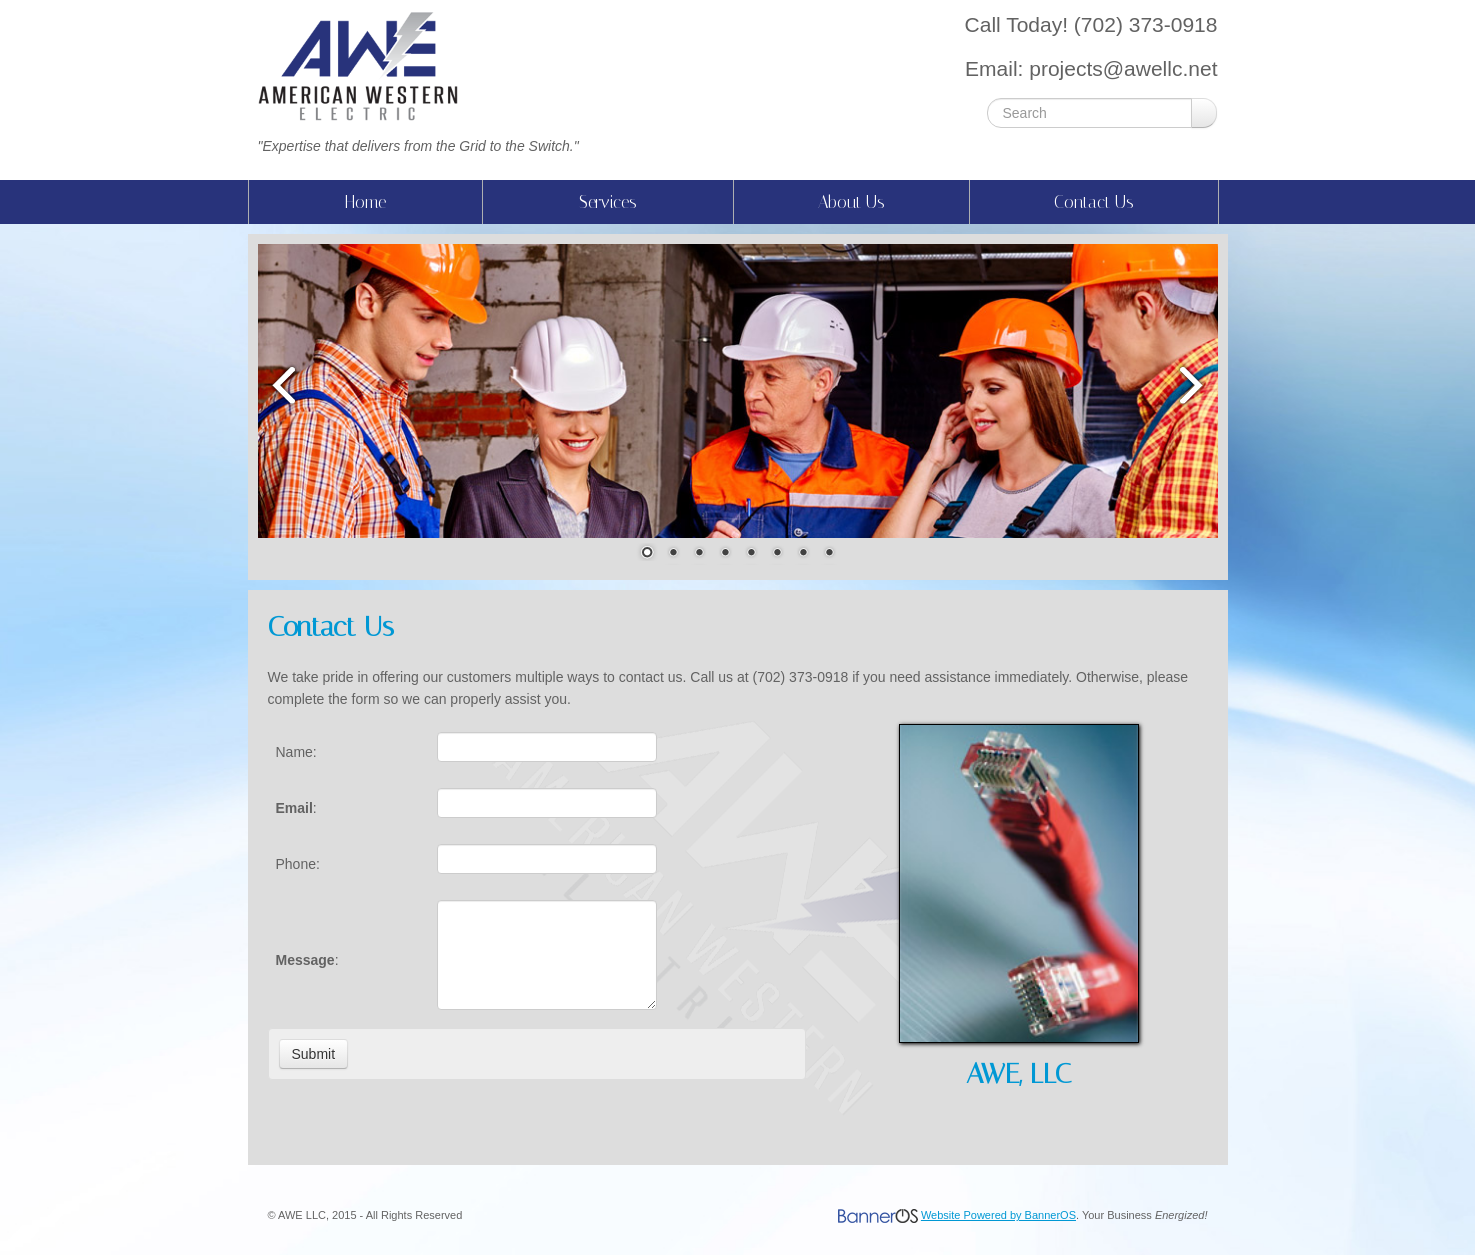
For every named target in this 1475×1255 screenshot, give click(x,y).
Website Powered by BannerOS (998, 1215)
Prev (283, 384)
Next (1193, 384)
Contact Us (1094, 202)
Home (365, 202)
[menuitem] (365, 202)
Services (608, 202)
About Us (851, 202)
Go (1204, 113)
